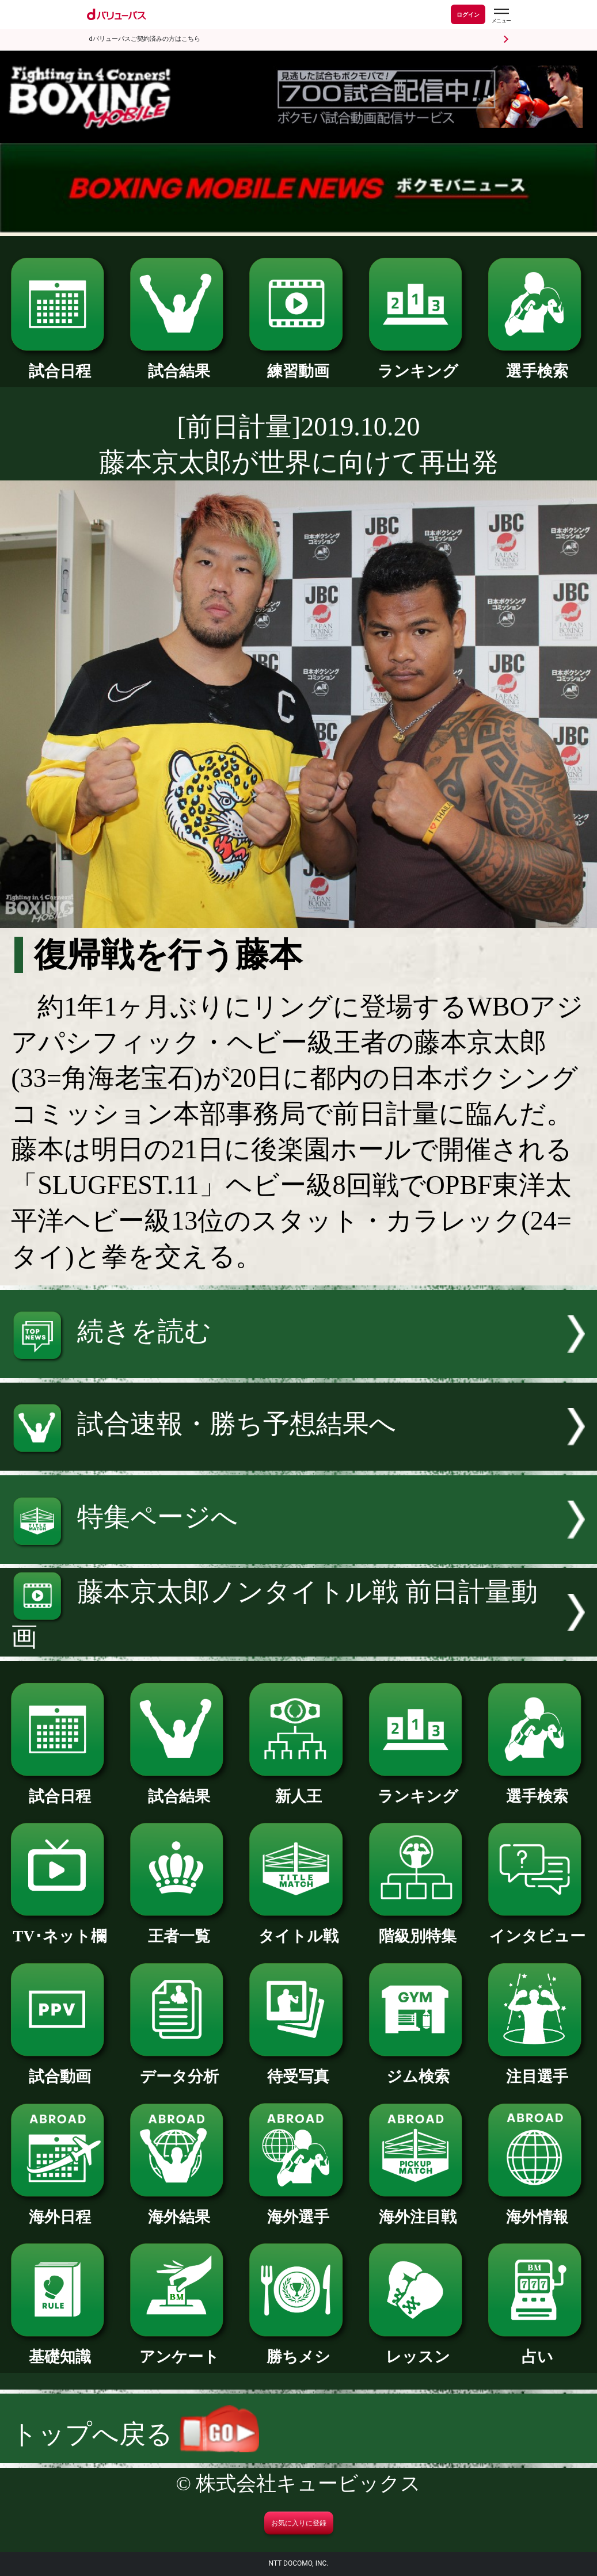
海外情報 (537, 2209)
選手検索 (537, 363)
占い (537, 2349)
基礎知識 (60, 2349)
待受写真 (298, 2068)
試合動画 (60, 2068)
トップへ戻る (135, 2434)
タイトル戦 (298, 1928)
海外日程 (60, 2209)
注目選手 (537, 2068)
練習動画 (298, 363)
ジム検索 (418, 2068)
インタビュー (537, 1928)
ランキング (418, 363)
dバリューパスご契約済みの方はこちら (144, 39)
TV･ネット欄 (60, 1928)
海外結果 (179, 2209)
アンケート (179, 2349)
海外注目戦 (418, 2209)
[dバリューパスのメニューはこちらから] (501, 16)
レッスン (418, 2349)
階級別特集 (418, 1928)
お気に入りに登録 (298, 2523)
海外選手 (298, 2209)
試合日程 (60, 363)
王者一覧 (179, 1928)
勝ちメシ (298, 2349)
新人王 (298, 1788)
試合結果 (179, 363)
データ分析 (179, 2068)
